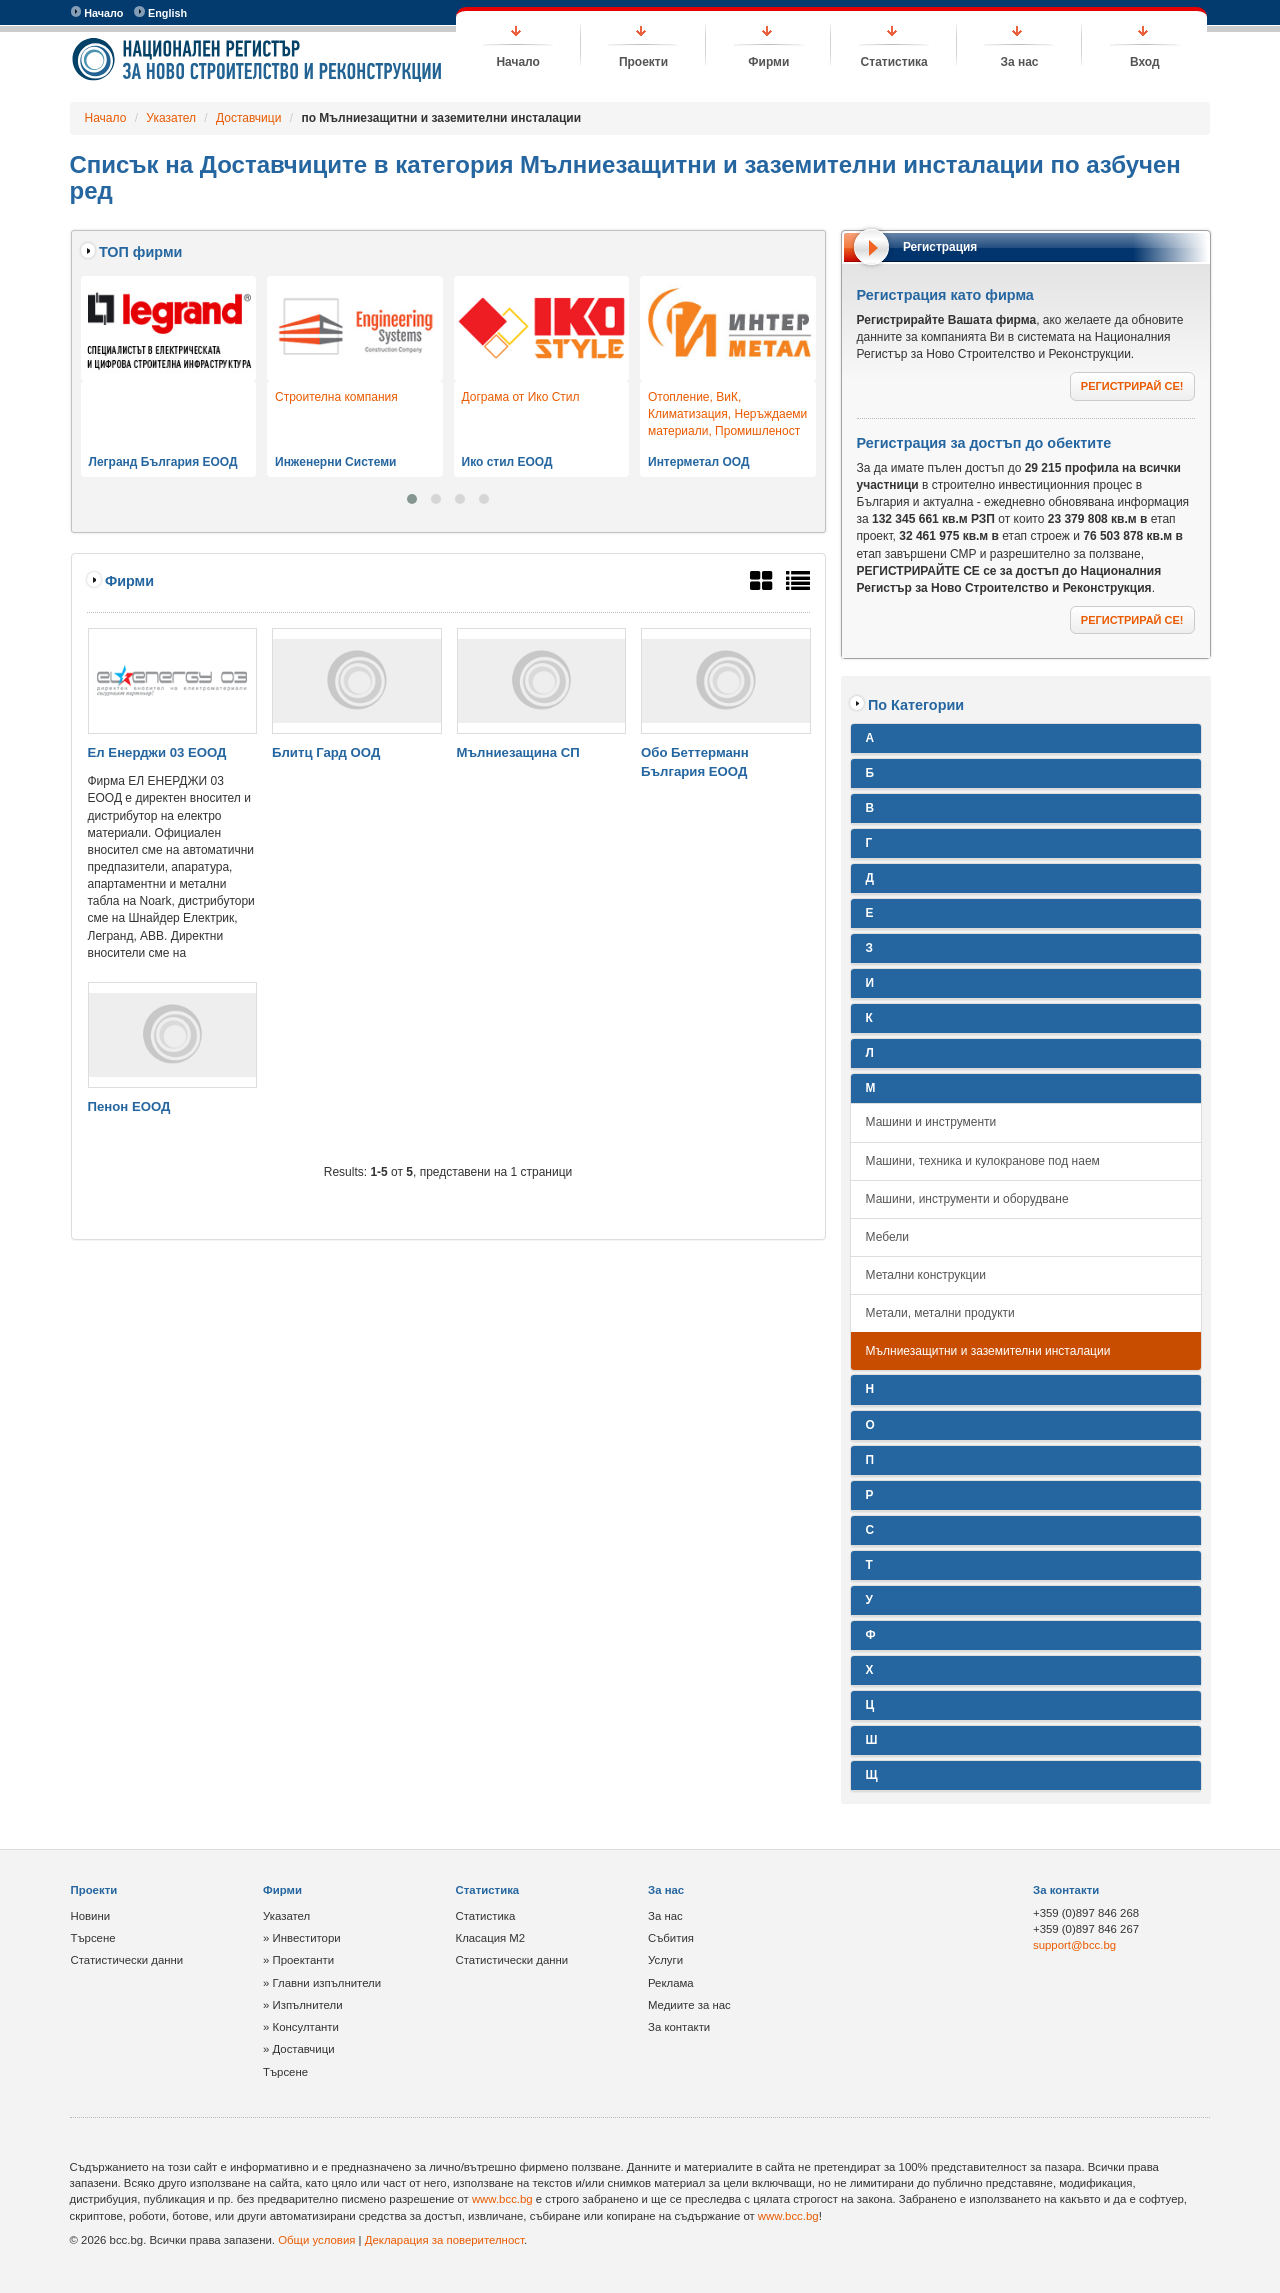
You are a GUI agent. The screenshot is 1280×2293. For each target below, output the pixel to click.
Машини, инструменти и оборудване (967, 1199)
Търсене (93, 1938)
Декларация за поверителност (444, 2240)
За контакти (679, 2027)
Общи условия (316, 2240)
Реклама (671, 1983)
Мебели (887, 1237)
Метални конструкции (926, 1275)
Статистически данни (127, 1960)
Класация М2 (491, 1938)
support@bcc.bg (1074, 1945)
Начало (97, 12)
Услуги (665, 1960)
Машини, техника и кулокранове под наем (983, 1161)
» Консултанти (301, 2027)
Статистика (894, 62)
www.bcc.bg (502, 2199)
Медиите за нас (689, 2005)
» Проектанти (298, 1960)
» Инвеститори (302, 1938)
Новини (91, 1916)
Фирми (768, 62)
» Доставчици (299, 2049)
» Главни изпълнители (322, 1983)
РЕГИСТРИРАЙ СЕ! (1132, 386)
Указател (171, 118)
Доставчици (248, 118)
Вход (1145, 62)
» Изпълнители (303, 2005)
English (160, 12)
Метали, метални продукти (940, 1313)
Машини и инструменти (931, 1122)
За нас (1019, 62)
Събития (671, 1938)
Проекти (643, 62)
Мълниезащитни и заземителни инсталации (988, 1351)
